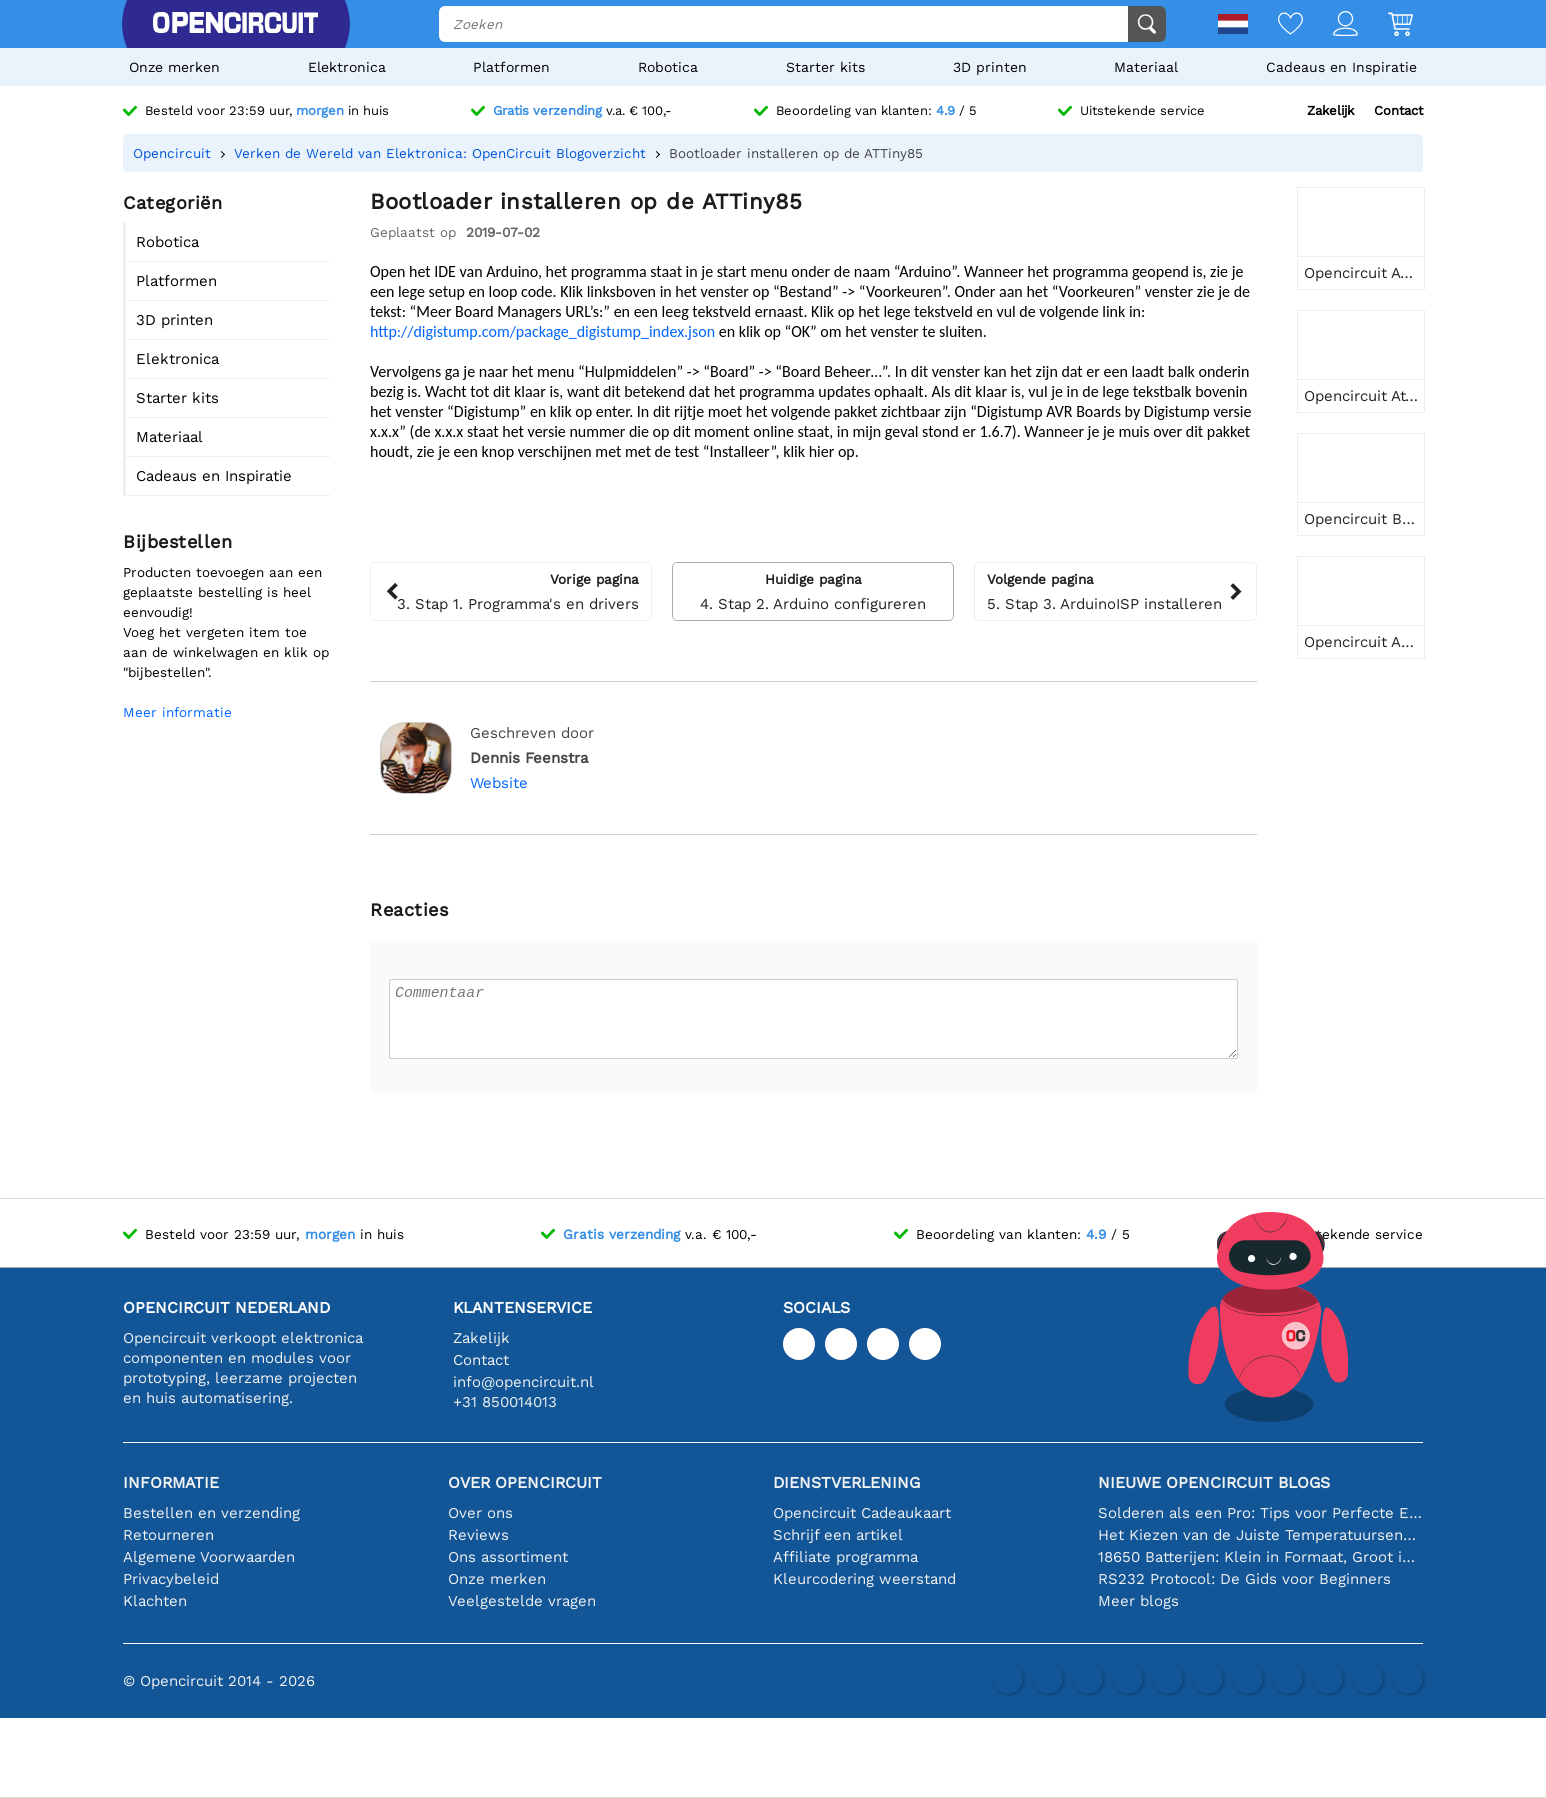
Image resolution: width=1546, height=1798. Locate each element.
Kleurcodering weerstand (864, 1579)
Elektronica (347, 67)
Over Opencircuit (525, 1482)
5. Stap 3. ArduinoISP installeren (1115, 591)
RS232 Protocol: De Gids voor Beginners (1244, 1579)
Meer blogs (1138, 1601)
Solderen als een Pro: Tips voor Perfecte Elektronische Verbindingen (1260, 1513)
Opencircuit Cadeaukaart (862, 1513)
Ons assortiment (508, 1557)
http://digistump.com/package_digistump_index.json (542, 331)
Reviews (478, 1535)
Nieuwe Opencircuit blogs (1214, 1482)
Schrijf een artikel (838, 1535)
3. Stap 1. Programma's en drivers (511, 591)
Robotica (668, 67)
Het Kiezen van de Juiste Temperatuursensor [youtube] (1260, 1535)
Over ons (480, 1513)
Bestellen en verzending (211, 1513)
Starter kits (825, 67)
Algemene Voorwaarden (209, 1557)
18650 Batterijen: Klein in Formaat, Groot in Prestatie (1260, 1557)
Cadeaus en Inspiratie (1341, 67)
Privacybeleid (171, 1579)
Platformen (511, 67)
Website (499, 783)
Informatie (171, 1482)
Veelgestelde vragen (522, 1601)
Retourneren (168, 1535)
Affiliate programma (845, 1557)
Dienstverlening (846, 1482)
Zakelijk (1330, 110)
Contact (1398, 110)
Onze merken (174, 67)
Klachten (155, 1601)
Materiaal (1146, 67)
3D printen (990, 67)
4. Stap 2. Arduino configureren (813, 591)
